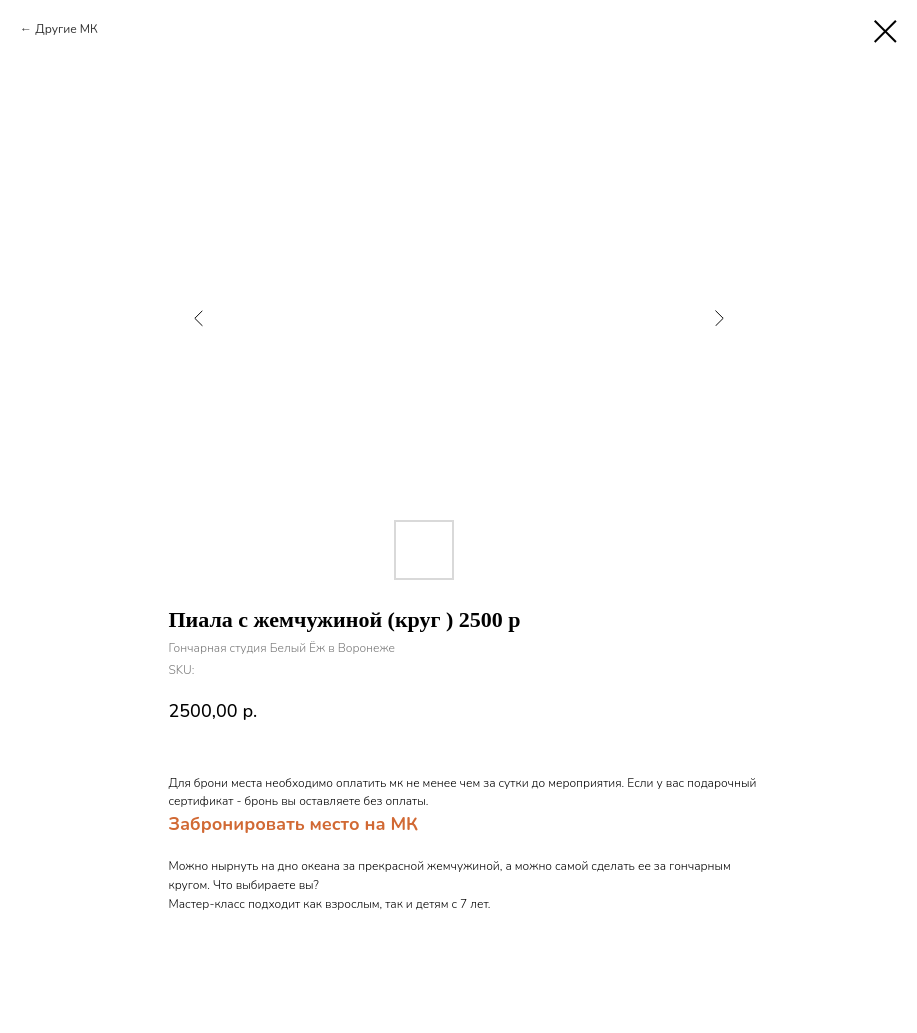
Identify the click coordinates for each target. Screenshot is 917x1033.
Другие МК (66, 29)
